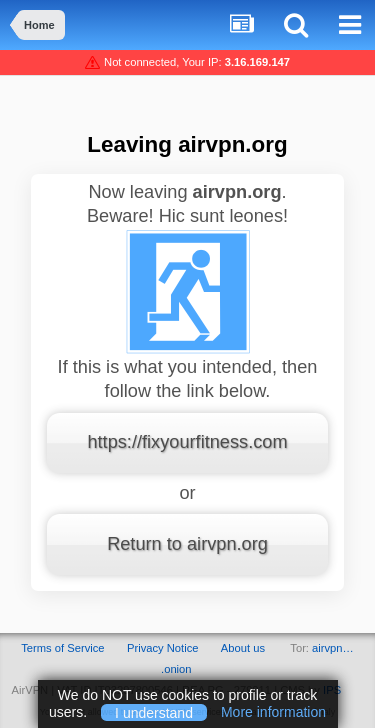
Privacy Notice (163, 648)
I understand (154, 712)
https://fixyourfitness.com (187, 442)
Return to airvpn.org (187, 544)
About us (243, 648)
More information (273, 712)
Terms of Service (62, 648)
